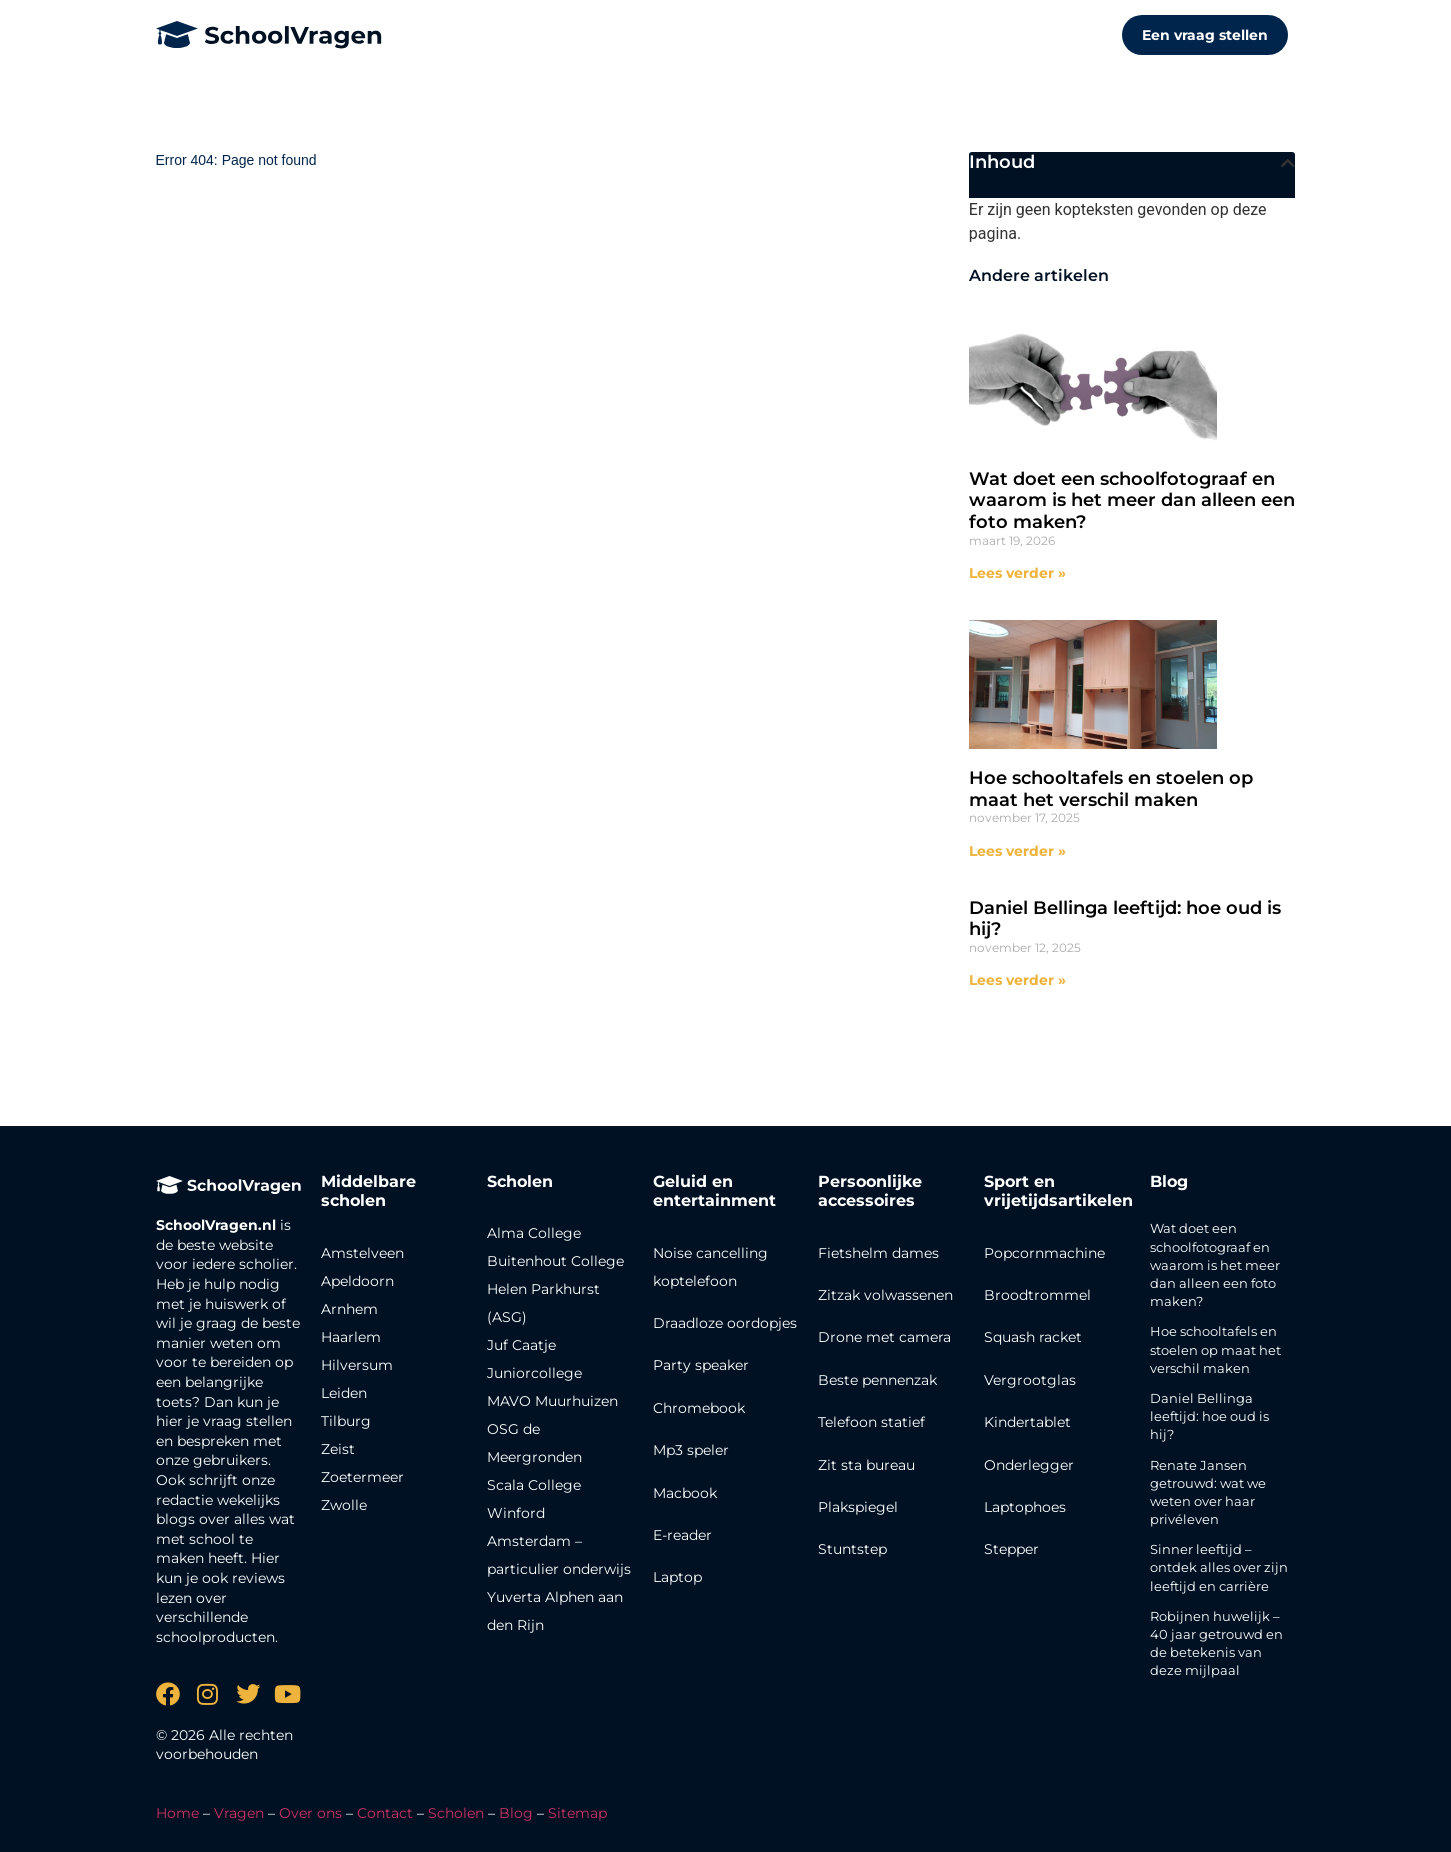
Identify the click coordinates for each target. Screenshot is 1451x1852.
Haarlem (351, 1337)
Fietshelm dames (878, 1253)
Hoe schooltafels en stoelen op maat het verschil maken (1111, 789)
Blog (1169, 1181)
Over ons (310, 1813)
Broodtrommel (1037, 1295)
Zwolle (344, 1505)
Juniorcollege (534, 1373)
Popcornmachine (1044, 1253)
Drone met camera (884, 1337)
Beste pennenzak (877, 1380)
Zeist (338, 1449)
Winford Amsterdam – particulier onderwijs (559, 1541)
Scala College (534, 1485)
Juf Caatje (521, 1345)
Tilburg (346, 1421)
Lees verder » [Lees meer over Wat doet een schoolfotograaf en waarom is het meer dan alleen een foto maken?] (1017, 573)
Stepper (1011, 1549)
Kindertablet (1027, 1422)
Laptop (677, 1577)
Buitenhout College (555, 1261)
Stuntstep (852, 1549)
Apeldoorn (357, 1281)
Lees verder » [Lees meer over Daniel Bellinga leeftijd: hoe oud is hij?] (1017, 980)
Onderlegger (1029, 1465)
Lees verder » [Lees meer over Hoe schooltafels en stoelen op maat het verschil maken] (1017, 851)
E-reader (682, 1535)
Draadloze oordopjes (725, 1323)
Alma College (534, 1233)
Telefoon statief (871, 1422)
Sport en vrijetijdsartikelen (1058, 1191)
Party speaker (701, 1365)
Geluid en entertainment (714, 1191)
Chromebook (699, 1408)
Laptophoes (1025, 1507)
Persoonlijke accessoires (870, 1191)
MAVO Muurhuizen (552, 1401)
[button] (1288, 163)
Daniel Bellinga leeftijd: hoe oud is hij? (1125, 919)
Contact (385, 1813)
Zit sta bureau (866, 1465)
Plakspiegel (858, 1507)
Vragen (239, 1813)
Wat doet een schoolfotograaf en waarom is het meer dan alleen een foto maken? (1132, 500)
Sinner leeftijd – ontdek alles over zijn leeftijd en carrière (1219, 1567)
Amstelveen (362, 1253)
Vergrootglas (1030, 1380)
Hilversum (357, 1365)
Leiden (344, 1393)
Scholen (456, 1813)
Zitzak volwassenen (885, 1295)
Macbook (685, 1493)
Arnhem (349, 1309)
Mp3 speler (691, 1450)
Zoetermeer (362, 1477)
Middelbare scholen (368, 1191)
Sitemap (577, 1813)
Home (177, 1813)
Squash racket (1033, 1337)
